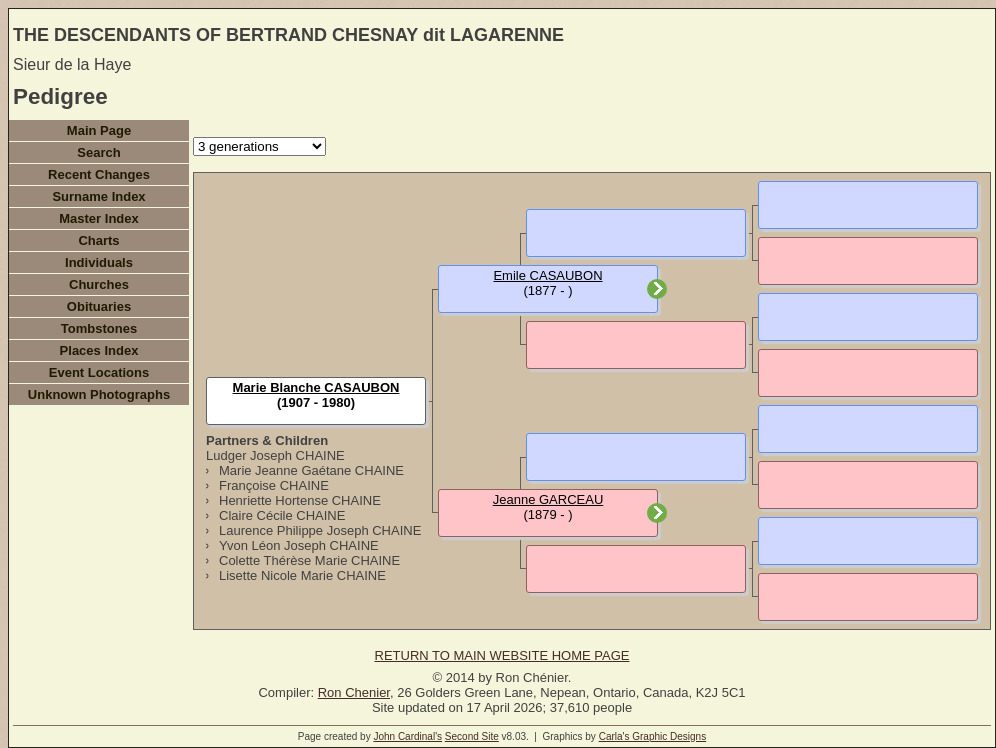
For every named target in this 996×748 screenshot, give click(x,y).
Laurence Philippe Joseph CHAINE (320, 530)
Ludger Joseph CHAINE (275, 455)
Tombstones (99, 328)
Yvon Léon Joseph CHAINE (299, 545)
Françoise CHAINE (274, 485)
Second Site (472, 736)
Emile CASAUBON (547, 275)
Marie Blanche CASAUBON (316, 387)
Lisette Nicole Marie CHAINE (302, 575)
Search (98, 152)
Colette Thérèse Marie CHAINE (309, 560)
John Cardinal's (407, 736)
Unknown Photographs (99, 394)
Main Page (99, 130)
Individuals (99, 262)
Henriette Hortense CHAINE (300, 500)
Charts (98, 240)
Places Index (99, 350)
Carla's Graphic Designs (653, 736)
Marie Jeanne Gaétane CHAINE (311, 470)
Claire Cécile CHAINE (282, 515)
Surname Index (98, 196)
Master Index (98, 218)
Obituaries (99, 306)
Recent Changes (99, 174)
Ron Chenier (354, 692)
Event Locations (99, 372)
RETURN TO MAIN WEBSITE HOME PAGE (502, 655)
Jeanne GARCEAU (548, 499)
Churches (99, 284)
